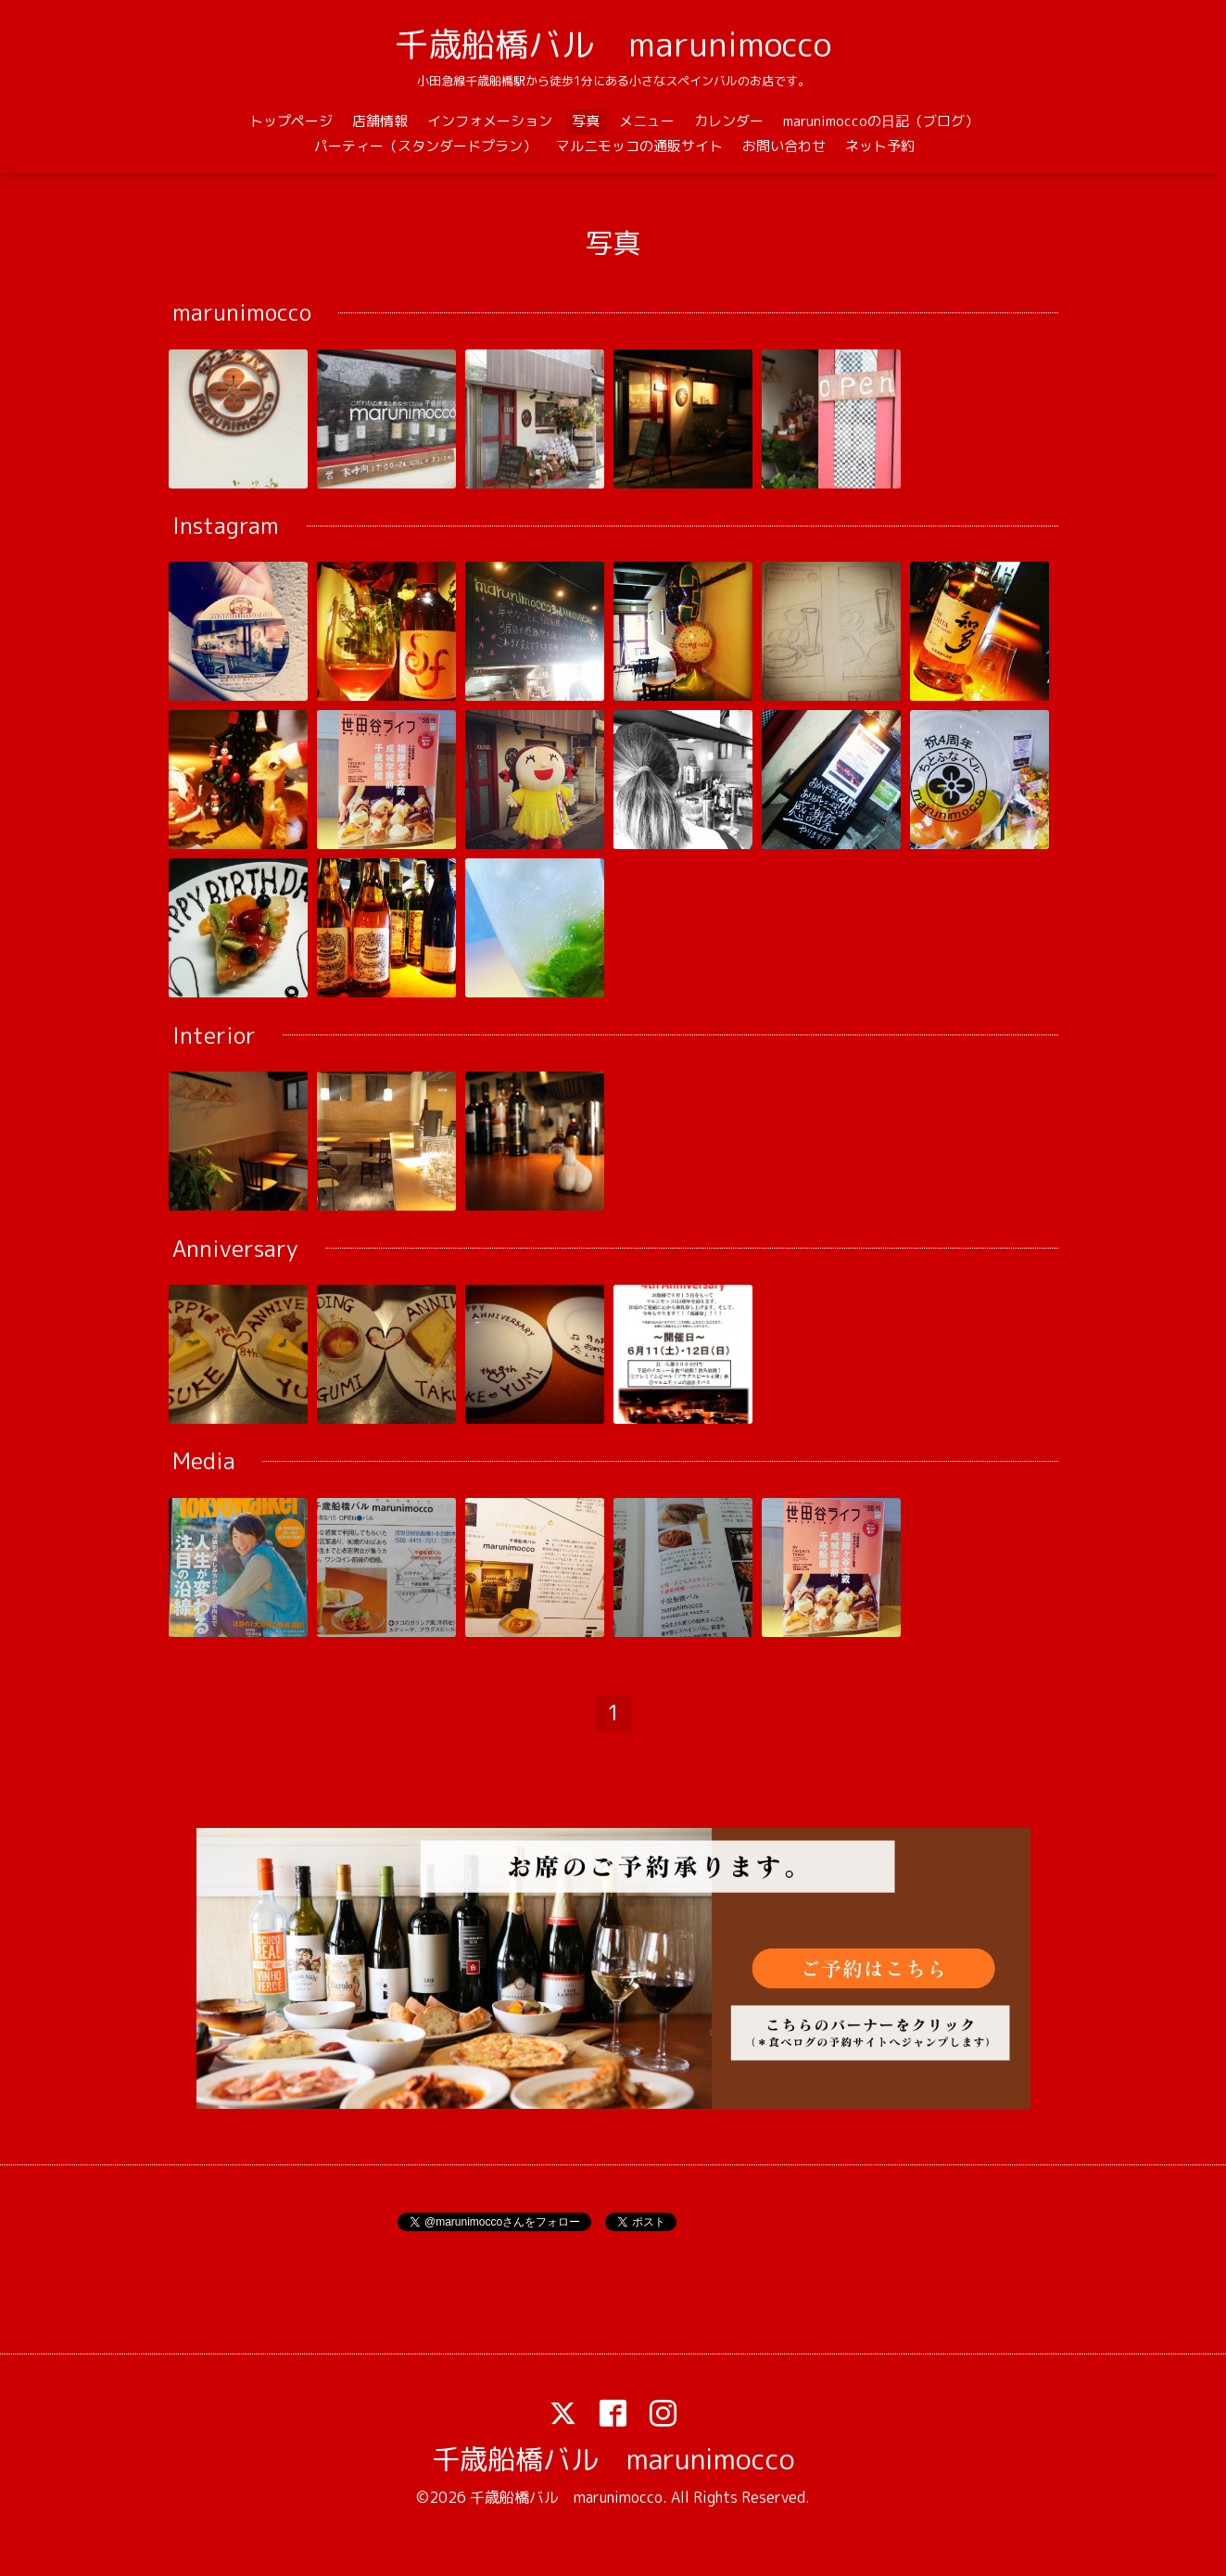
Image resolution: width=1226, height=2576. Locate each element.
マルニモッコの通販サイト (639, 146)
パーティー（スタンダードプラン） (425, 146)
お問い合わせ (784, 146)
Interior (214, 1035)
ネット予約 (880, 146)
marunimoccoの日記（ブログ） (881, 121)
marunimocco (241, 312)
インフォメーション (489, 121)
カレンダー (729, 121)
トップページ (291, 121)
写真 (586, 121)
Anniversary (235, 1248)
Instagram (225, 525)
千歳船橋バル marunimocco (613, 44)
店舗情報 (380, 121)
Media (203, 1462)
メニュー (647, 121)
